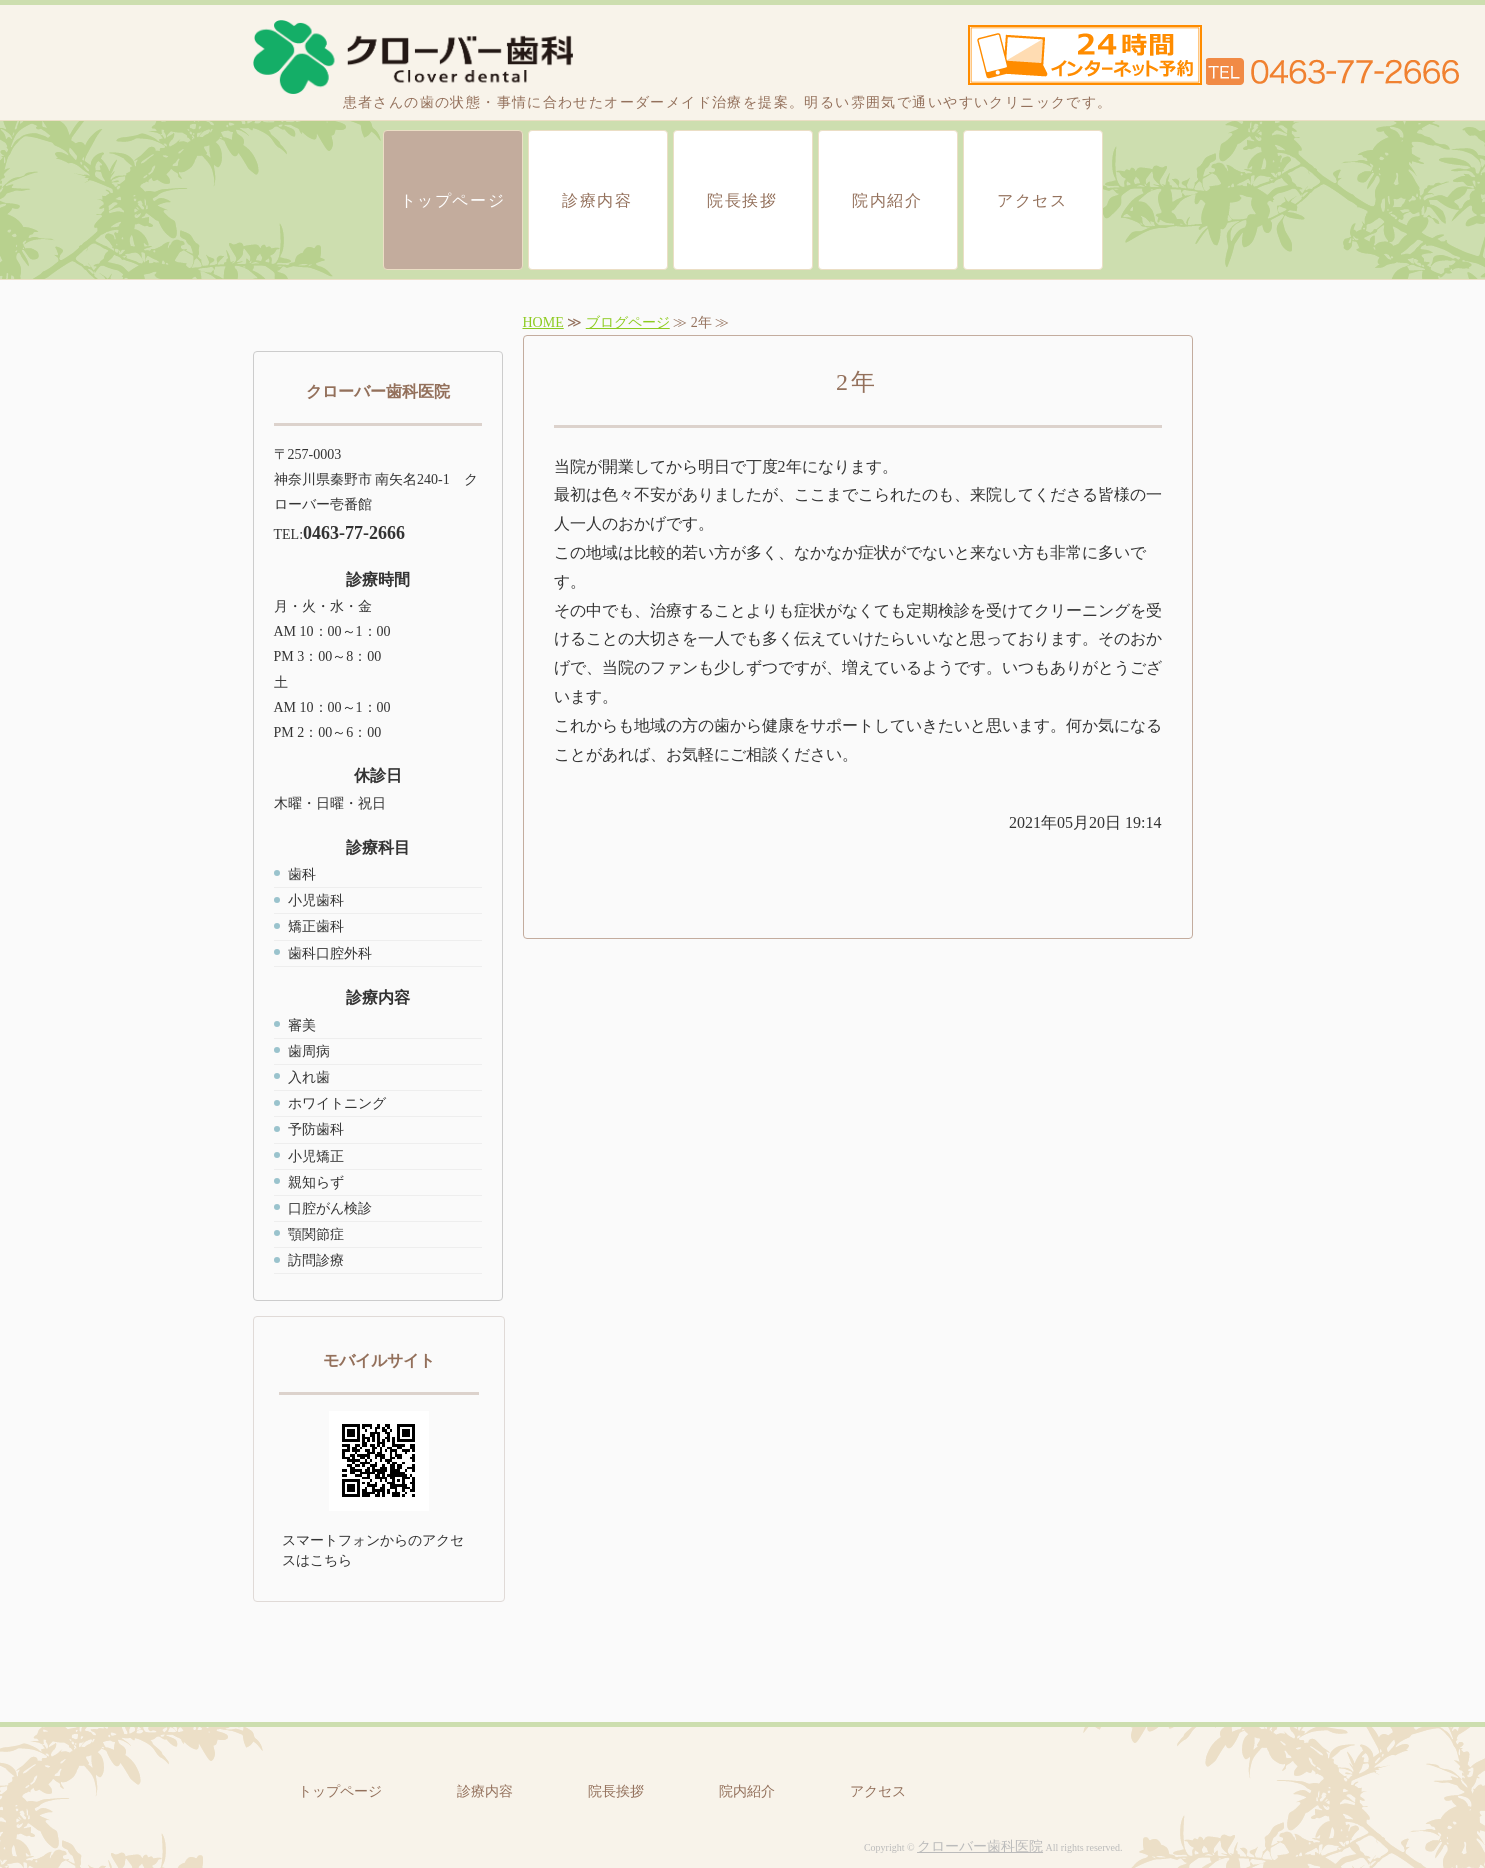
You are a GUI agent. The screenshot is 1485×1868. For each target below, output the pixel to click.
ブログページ (628, 322)
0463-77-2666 (354, 533)
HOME (543, 322)
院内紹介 (887, 200)
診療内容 (597, 200)
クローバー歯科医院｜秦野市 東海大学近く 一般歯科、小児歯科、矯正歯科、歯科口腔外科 (413, 57)
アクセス (1032, 200)
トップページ (453, 200)
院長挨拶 (742, 200)
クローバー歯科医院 (980, 1846)
